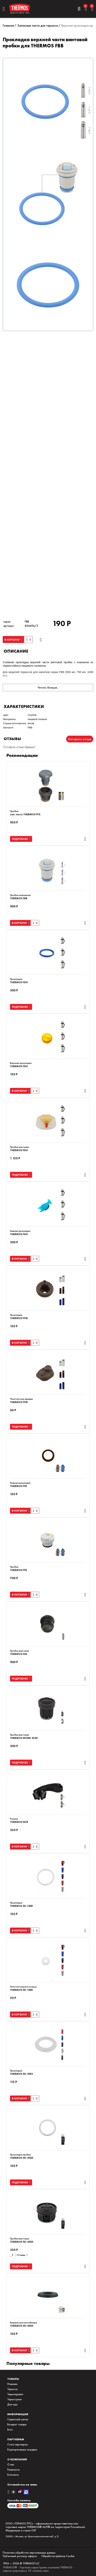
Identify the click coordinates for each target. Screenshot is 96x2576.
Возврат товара (16, 2424)
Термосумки (14, 2399)
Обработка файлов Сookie (57, 2556)
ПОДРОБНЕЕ (21, 839)
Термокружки (15, 2394)
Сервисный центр (17, 2419)
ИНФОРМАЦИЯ (17, 2414)
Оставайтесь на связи (22, 2484)
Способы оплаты (18, 2500)
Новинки (12, 2384)
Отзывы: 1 (22, 2255)
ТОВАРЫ (13, 2379)
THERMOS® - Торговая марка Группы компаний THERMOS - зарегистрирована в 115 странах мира (38, 2569)
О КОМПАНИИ (17, 2459)
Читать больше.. (48, 687)
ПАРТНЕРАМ (15, 2439)
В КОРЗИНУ (13, 639)
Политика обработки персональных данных (29, 2552)
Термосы (12, 2389)
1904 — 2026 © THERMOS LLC (21, 2563)
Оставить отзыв (79, 739)
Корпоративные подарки (22, 2449)
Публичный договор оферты (20, 2556)
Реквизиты (13, 2469)
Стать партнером (17, 2444)
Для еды (12, 2404)
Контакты (13, 2474)
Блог (10, 2429)
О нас (10, 2464)
